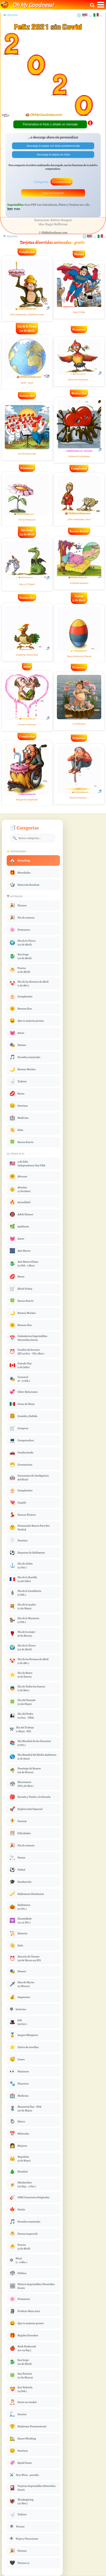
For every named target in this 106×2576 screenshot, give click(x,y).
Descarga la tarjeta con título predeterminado (53, 145)
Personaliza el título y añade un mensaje (50, 124)
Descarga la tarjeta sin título (53, 154)
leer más (13, 209)
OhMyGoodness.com (54, 233)
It (101, 16)
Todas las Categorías (53, 193)
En (90, 16)
